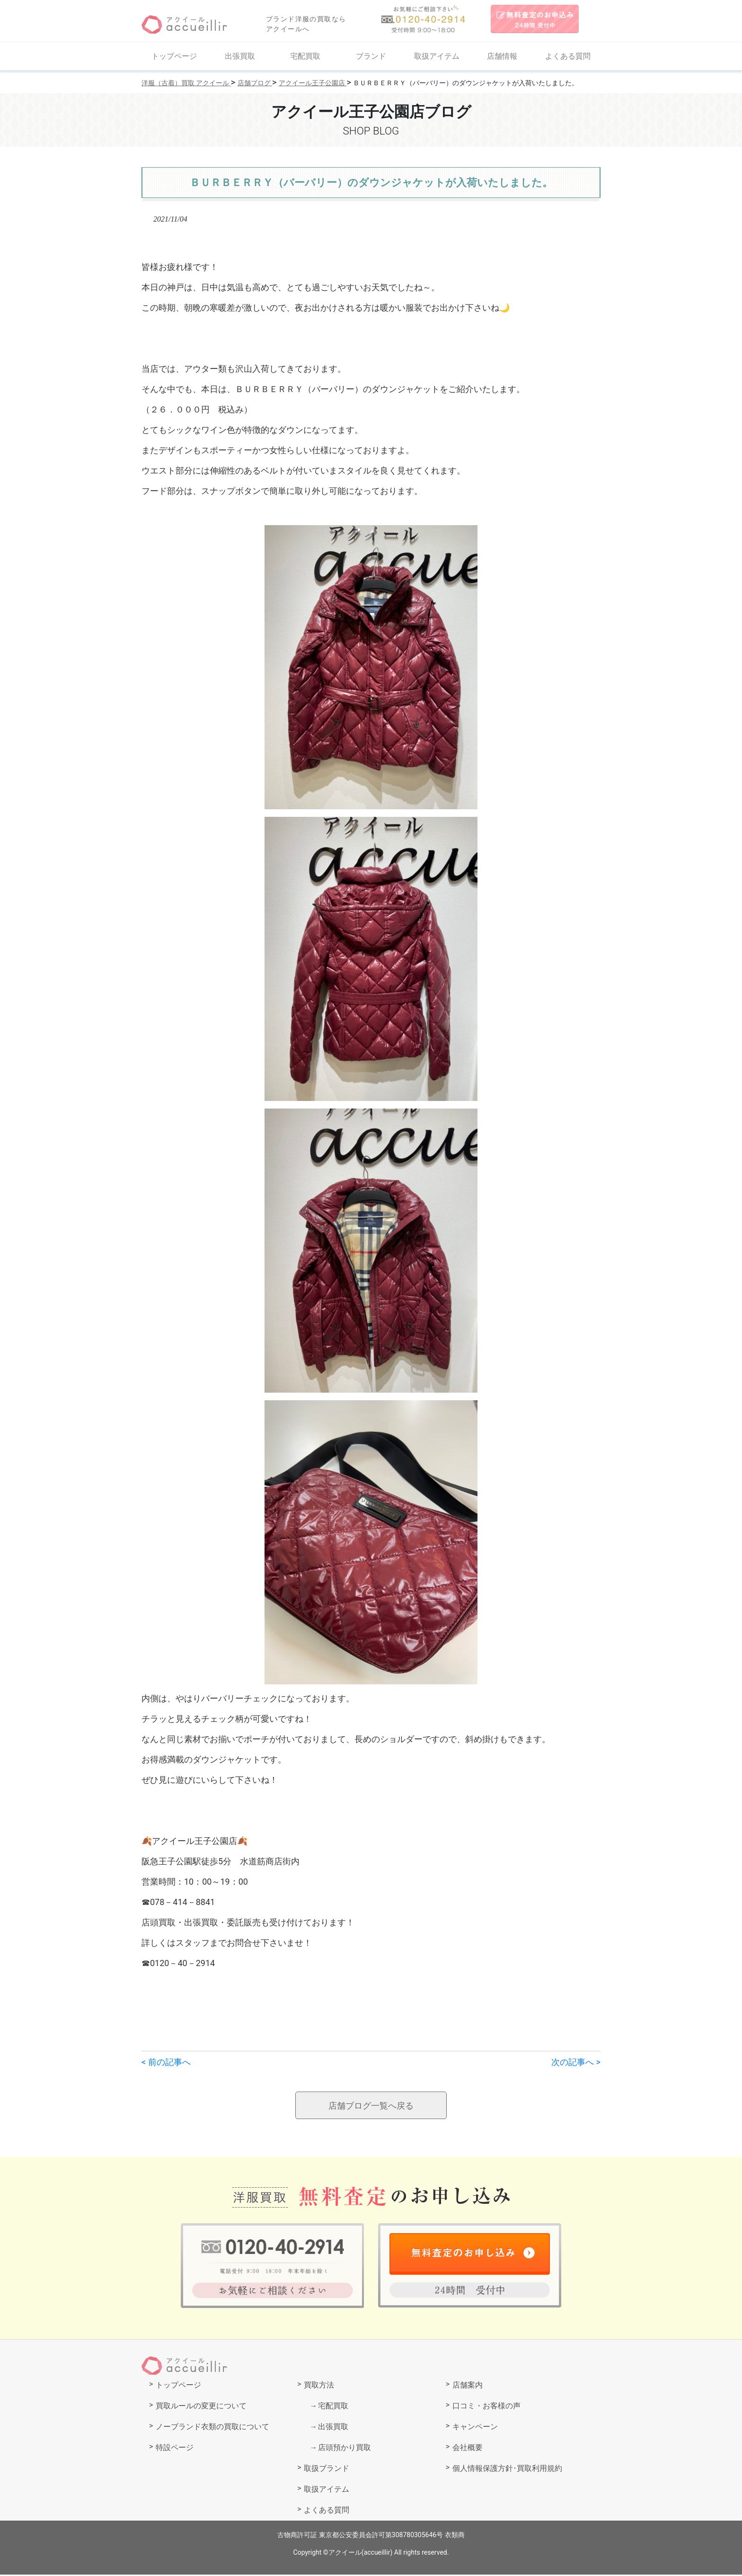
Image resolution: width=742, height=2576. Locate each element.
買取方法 (319, 2386)
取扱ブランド (326, 2469)
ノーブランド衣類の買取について (212, 2428)
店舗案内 (467, 2386)
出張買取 (240, 56)
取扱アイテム (436, 56)
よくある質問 (568, 56)
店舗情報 (502, 56)
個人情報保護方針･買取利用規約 (507, 2469)
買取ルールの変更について (201, 2407)
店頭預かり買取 (344, 2448)
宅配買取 (305, 56)
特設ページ (175, 2448)
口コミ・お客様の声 (486, 2407)
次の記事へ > (576, 2062)
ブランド (371, 56)
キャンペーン (475, 2428)
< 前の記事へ (166, 2062)
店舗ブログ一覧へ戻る (371, 2105)
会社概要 (467, 2448)
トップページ (174, 56)
